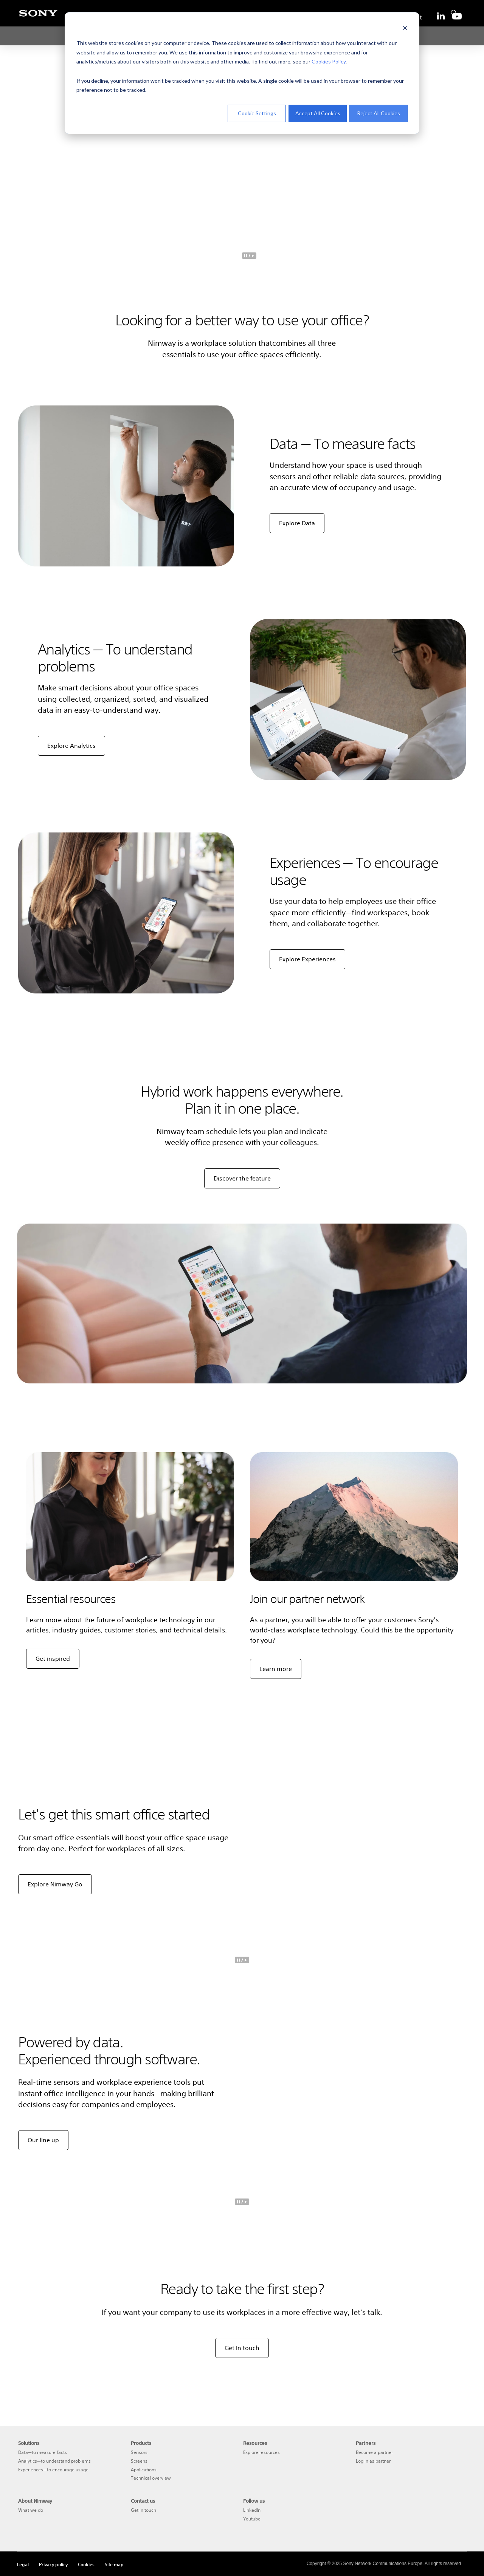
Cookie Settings (257, 113)
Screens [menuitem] (139, 2461)
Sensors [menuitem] (139, 2452)
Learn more (275, 1668)
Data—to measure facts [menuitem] (42, 2452)
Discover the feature (242, 1178)
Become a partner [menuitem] (374, 2452)
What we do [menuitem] (30, 2510)
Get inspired (53, 1658)
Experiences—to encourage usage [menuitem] (53, 2469)
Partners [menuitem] (365, 2443)
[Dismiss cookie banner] (405, 29)
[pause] (249, 255)
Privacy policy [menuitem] (53, 2564)
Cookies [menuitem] (86, 2564)
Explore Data (297, 523)
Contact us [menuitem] (143, 2501)
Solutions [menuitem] (28, 2443)
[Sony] (38, 17)
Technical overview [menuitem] (151, 2478)
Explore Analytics (71, 745)
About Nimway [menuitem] (35, 2501)
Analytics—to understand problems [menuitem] (54, 2461)
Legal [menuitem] (23, 2564)
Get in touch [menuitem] (143, 2510)
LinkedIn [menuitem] (252, 2510)
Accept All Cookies (317, 113)
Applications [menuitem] (144, 2469)
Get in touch (242, 2348)
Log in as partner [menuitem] (373, 2461)
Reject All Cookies (378, 113)
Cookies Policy (329, 61)
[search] (451, 11)
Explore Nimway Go (55, 1884)
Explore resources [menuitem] (261, 2452)
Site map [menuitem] (114, 2564)
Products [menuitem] (141, 2443)
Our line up (43, 2140)
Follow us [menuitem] (254, 2501)
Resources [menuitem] (255, 2443)
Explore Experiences (307, 959)
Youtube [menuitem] (252, 2519)
